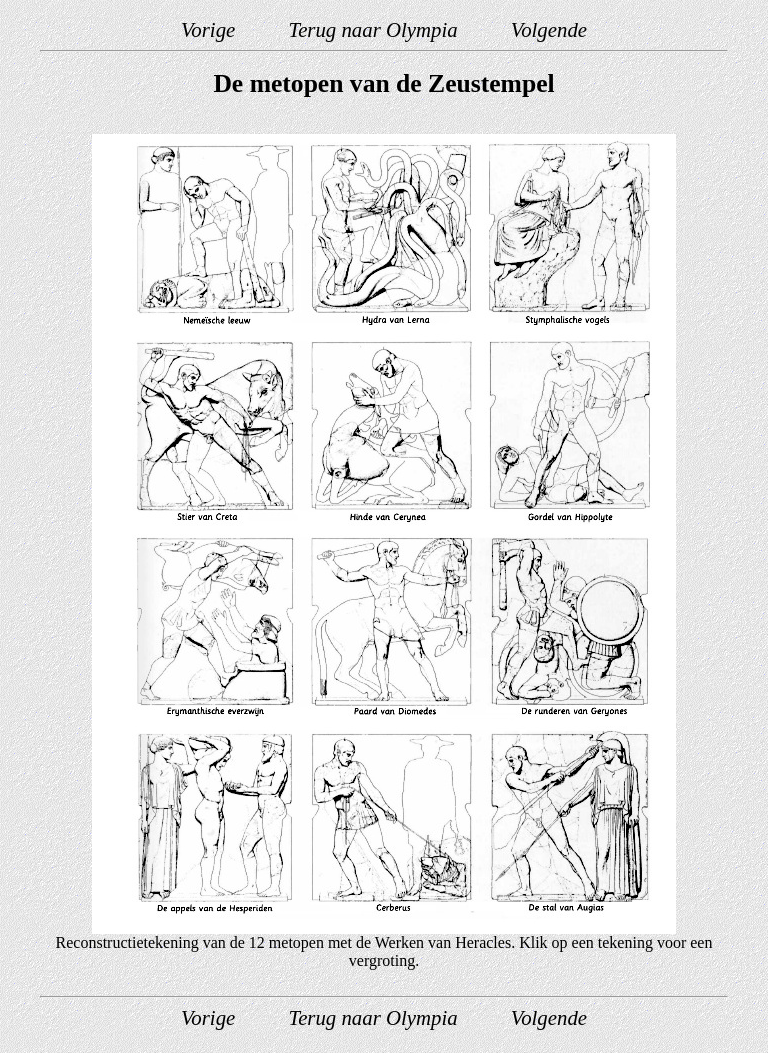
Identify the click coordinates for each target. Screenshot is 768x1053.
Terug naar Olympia (372, 29)
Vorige (208, 29)
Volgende (549, 29)
